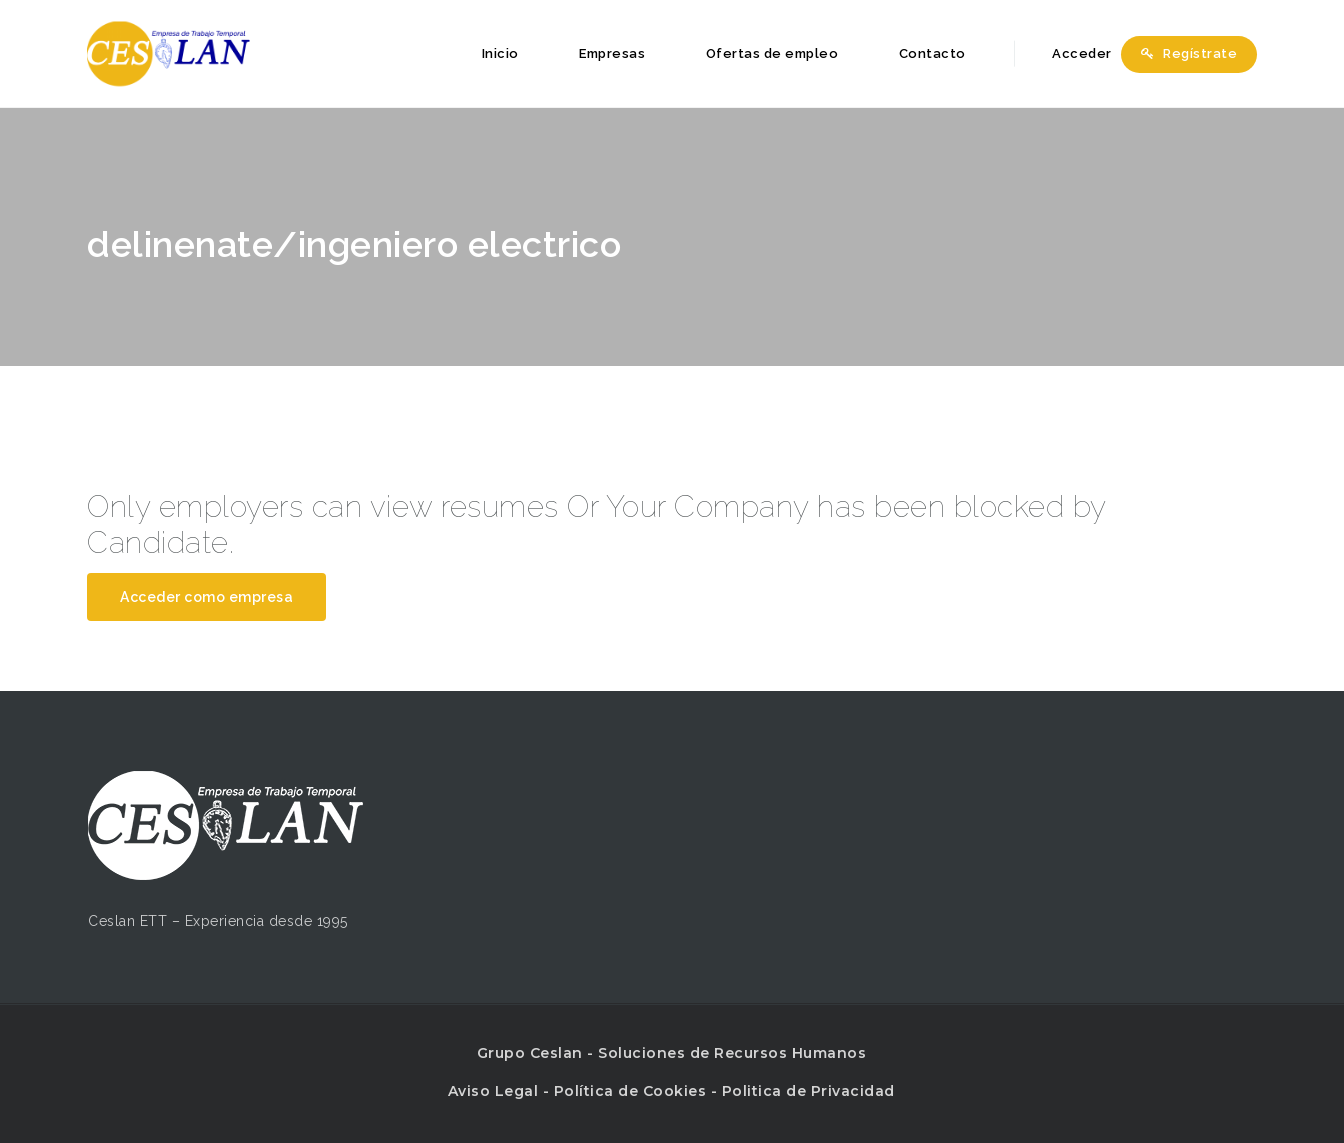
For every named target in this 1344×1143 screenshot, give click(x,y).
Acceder (1071, 53)
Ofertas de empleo (772, 53)
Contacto (932, 53)
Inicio (500, 53)
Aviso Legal (493, 1091)
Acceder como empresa (206, 597)
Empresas (612, 53)
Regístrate (1189, 53)
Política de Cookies (630, 1091)
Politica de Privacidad (808, 1091)
